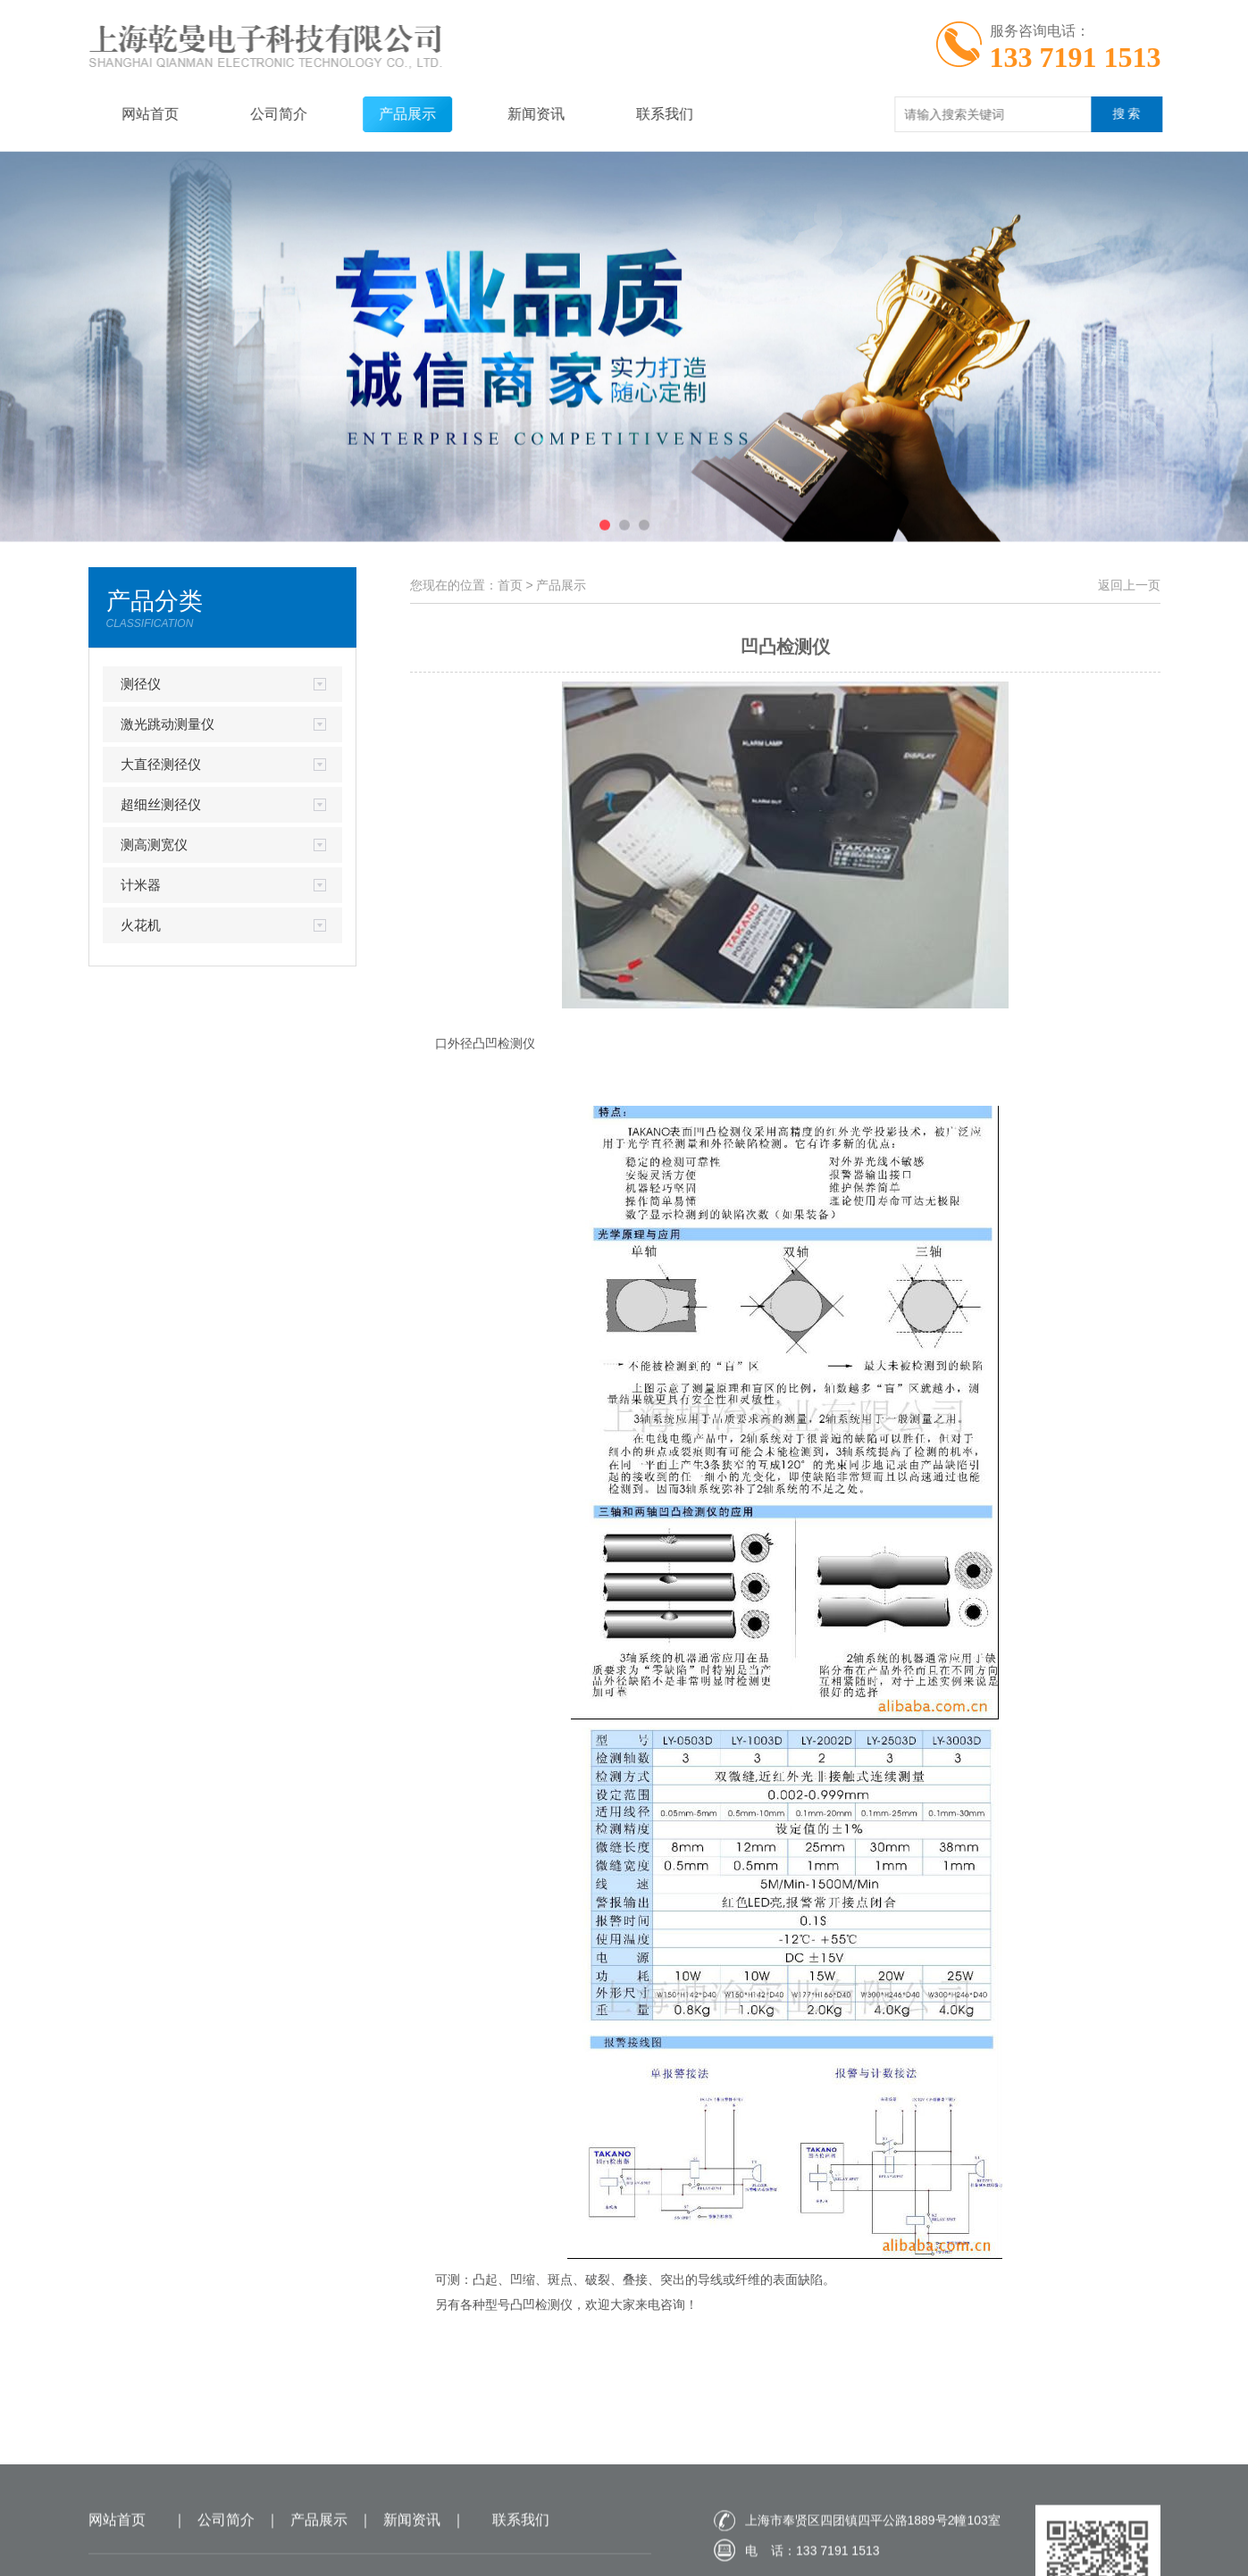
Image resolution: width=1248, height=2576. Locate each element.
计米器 (141, 884)
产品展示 (387, 113)
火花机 (141, 925)
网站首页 (130, 113)
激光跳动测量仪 (167, 724)
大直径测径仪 (161, 764)
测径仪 (141, 683)
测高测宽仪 (154, 844)
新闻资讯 (516, 113)
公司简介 (259, 113)
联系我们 (645, 113)
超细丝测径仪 (161, 804)
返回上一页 (1129, 585)
